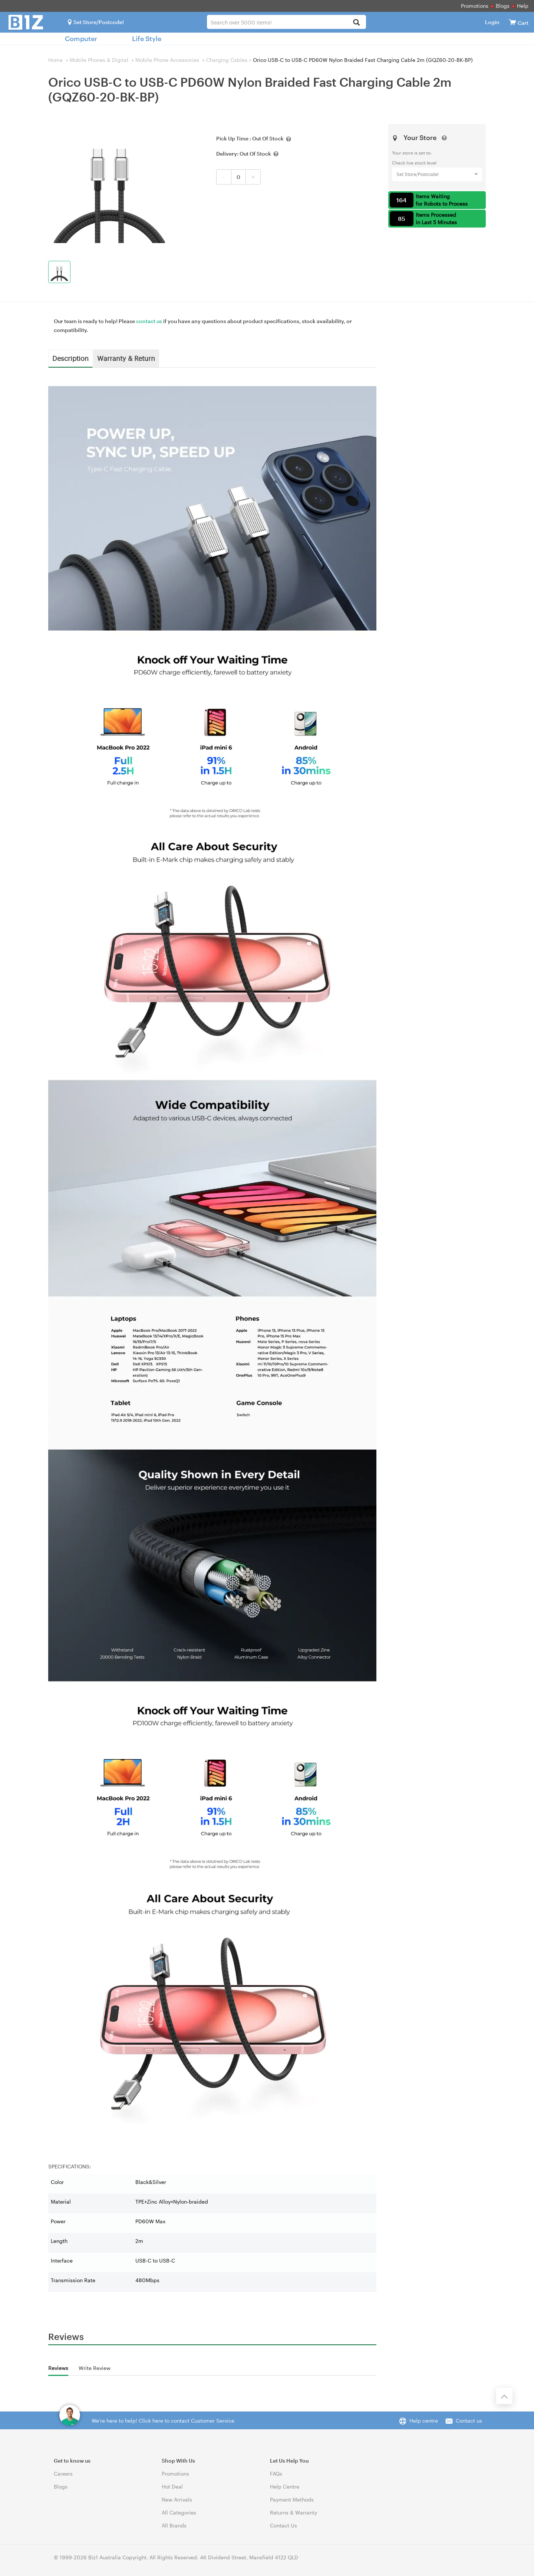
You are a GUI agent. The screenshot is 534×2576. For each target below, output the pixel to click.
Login (492, 22)
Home (55, 60)
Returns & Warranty (293, 2512)
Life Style (146, 38)
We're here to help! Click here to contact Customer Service (163, 2420)
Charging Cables (226, 60)
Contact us (469, 2420)
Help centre (423, 2420)
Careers (63, 2473)
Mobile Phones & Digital (99, 60)
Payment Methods (292, 2499)
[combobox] (286, 22)
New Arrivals (177, 2499)
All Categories (179, 2512)
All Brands (174, 2525)
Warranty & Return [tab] (126, 357)
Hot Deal (172, 2486)
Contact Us (283, 2525)
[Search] (356, 23)
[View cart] (512, 22)
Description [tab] (70, 357)
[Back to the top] (504, 2396)
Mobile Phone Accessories (167, 60)
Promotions (474, 6)
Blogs (503, 6)
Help (522, 6)
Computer (81, 38)
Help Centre (284, 2486)
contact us (149, 321)
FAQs (276, 2473)
